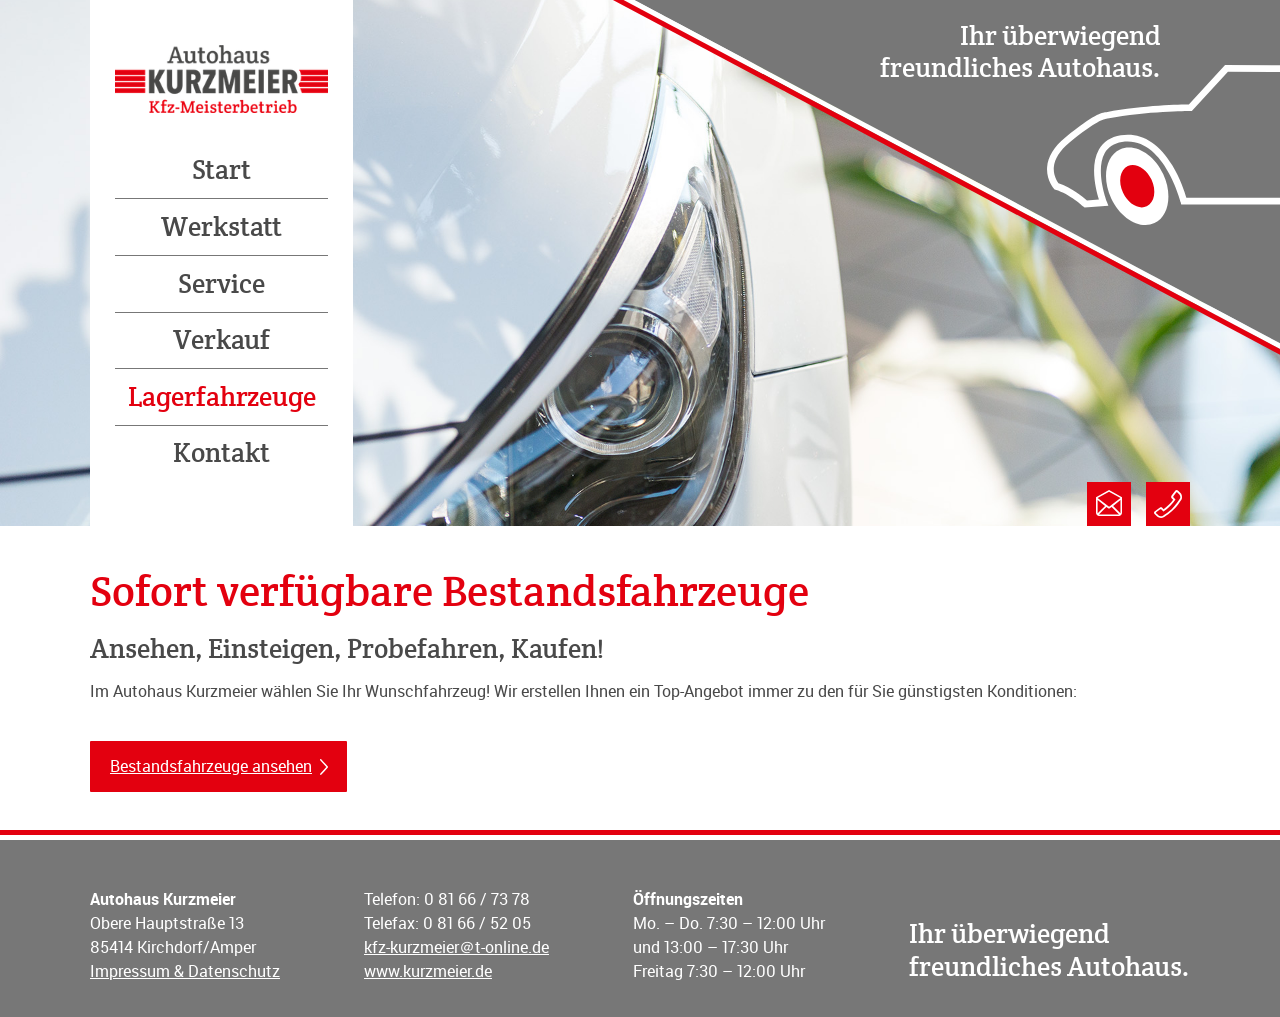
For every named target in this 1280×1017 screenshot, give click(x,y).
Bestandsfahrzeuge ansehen (211, 766)
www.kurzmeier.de (428, 971)
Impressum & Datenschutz (185, 971)
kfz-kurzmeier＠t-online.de (456, 947)
